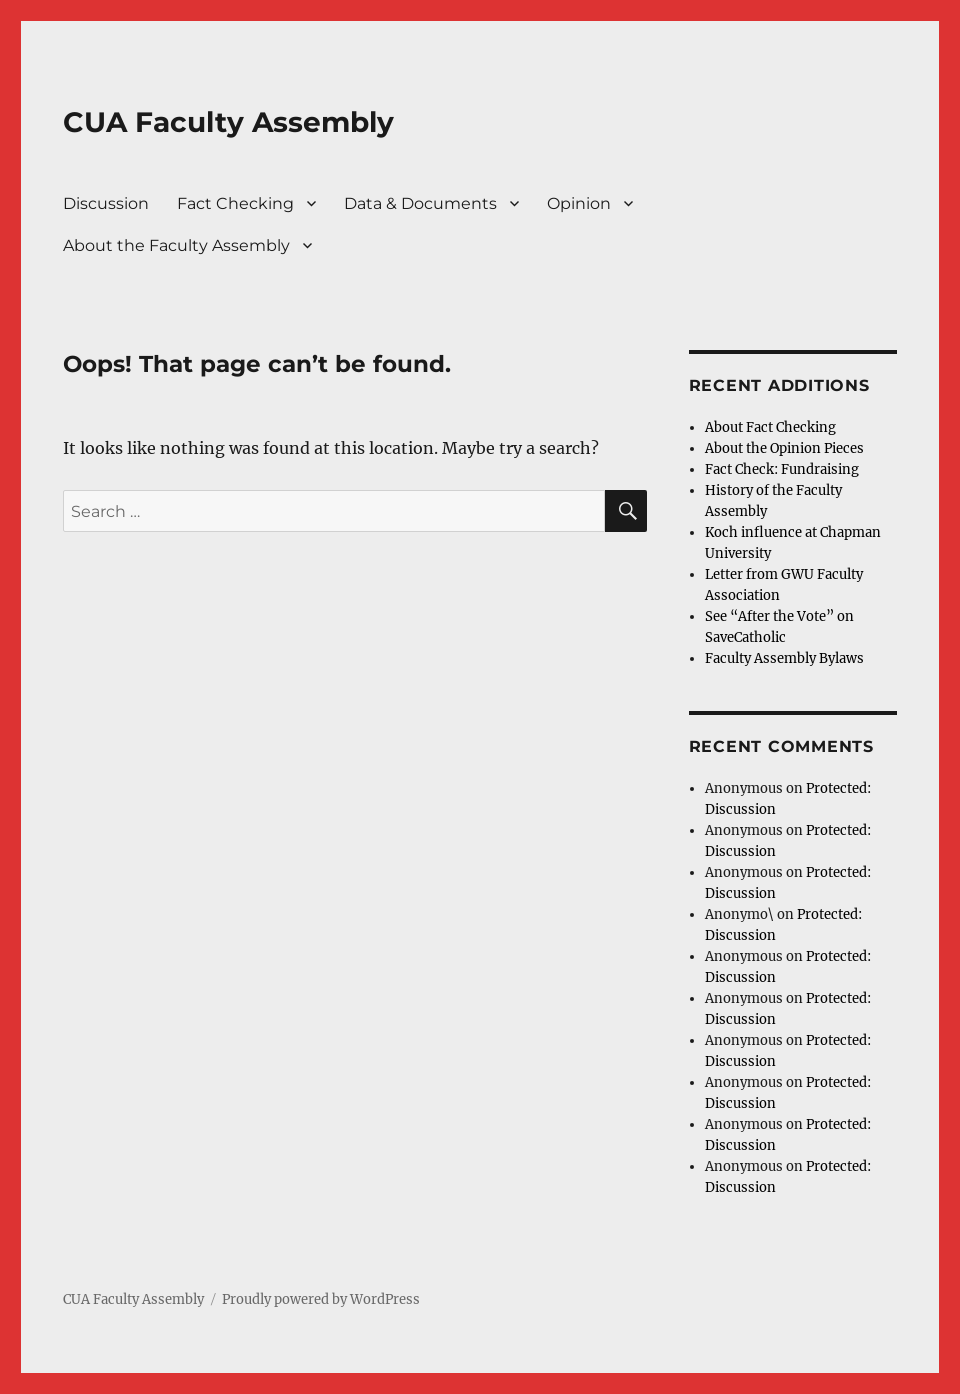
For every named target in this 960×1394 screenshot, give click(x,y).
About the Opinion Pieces (784, 448)
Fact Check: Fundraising (782, 469)
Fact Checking (235, 203)
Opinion (579, 203)
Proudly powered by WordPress (321, 1299)
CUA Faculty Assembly (228, 122)
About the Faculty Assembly (176, 245)
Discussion (106, 203)
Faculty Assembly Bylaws (784, 658)
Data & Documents (420, 203)
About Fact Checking (770, 427)
